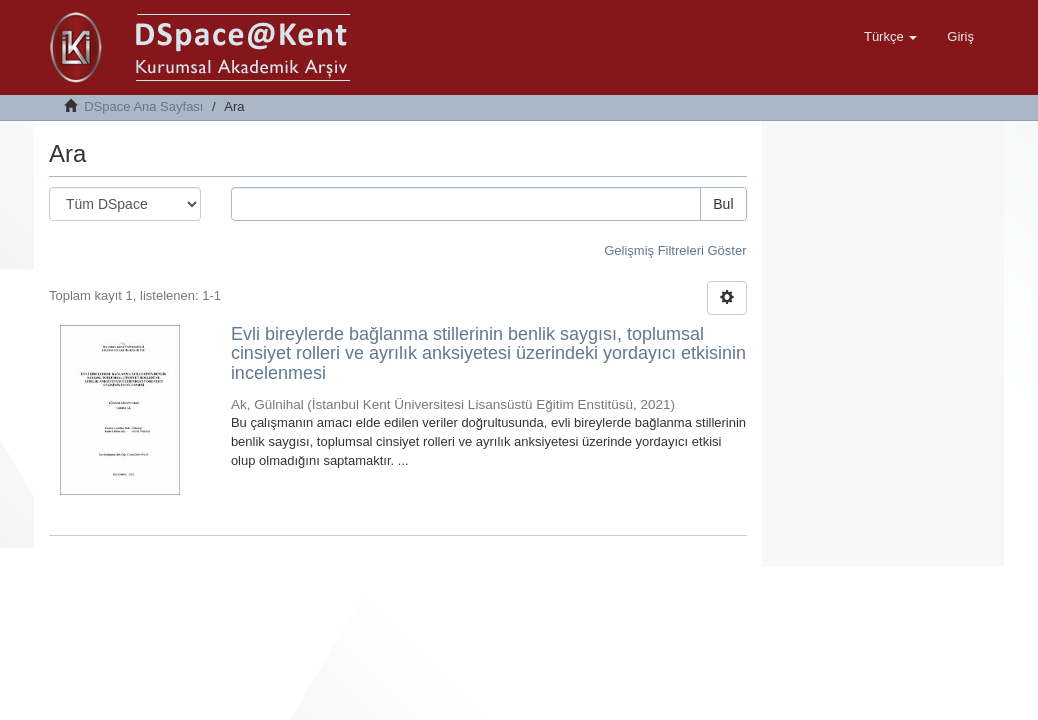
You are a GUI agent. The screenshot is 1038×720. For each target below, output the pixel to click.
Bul (723, 204)
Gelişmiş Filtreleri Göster (675, 250)
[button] (890, 37)
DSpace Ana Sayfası (143, 106)
